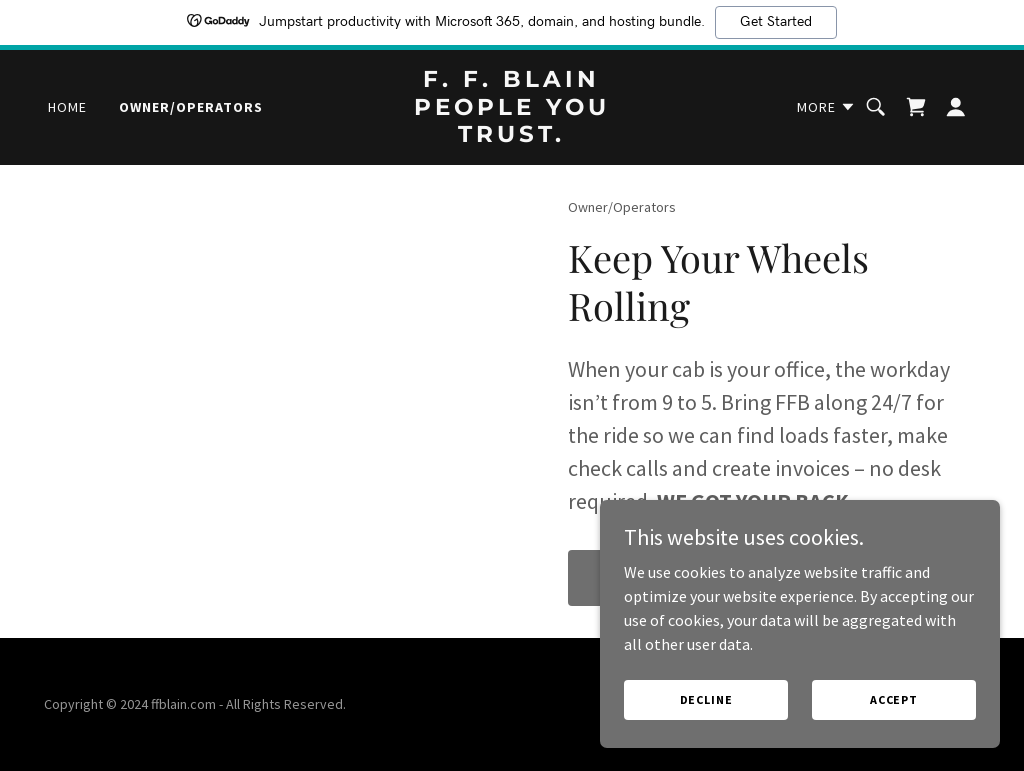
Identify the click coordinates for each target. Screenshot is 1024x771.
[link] (511, 136)
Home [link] (67, 107)
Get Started (776, 22)
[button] (826, 107)
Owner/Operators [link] (191, 107)
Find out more (657, 578)
